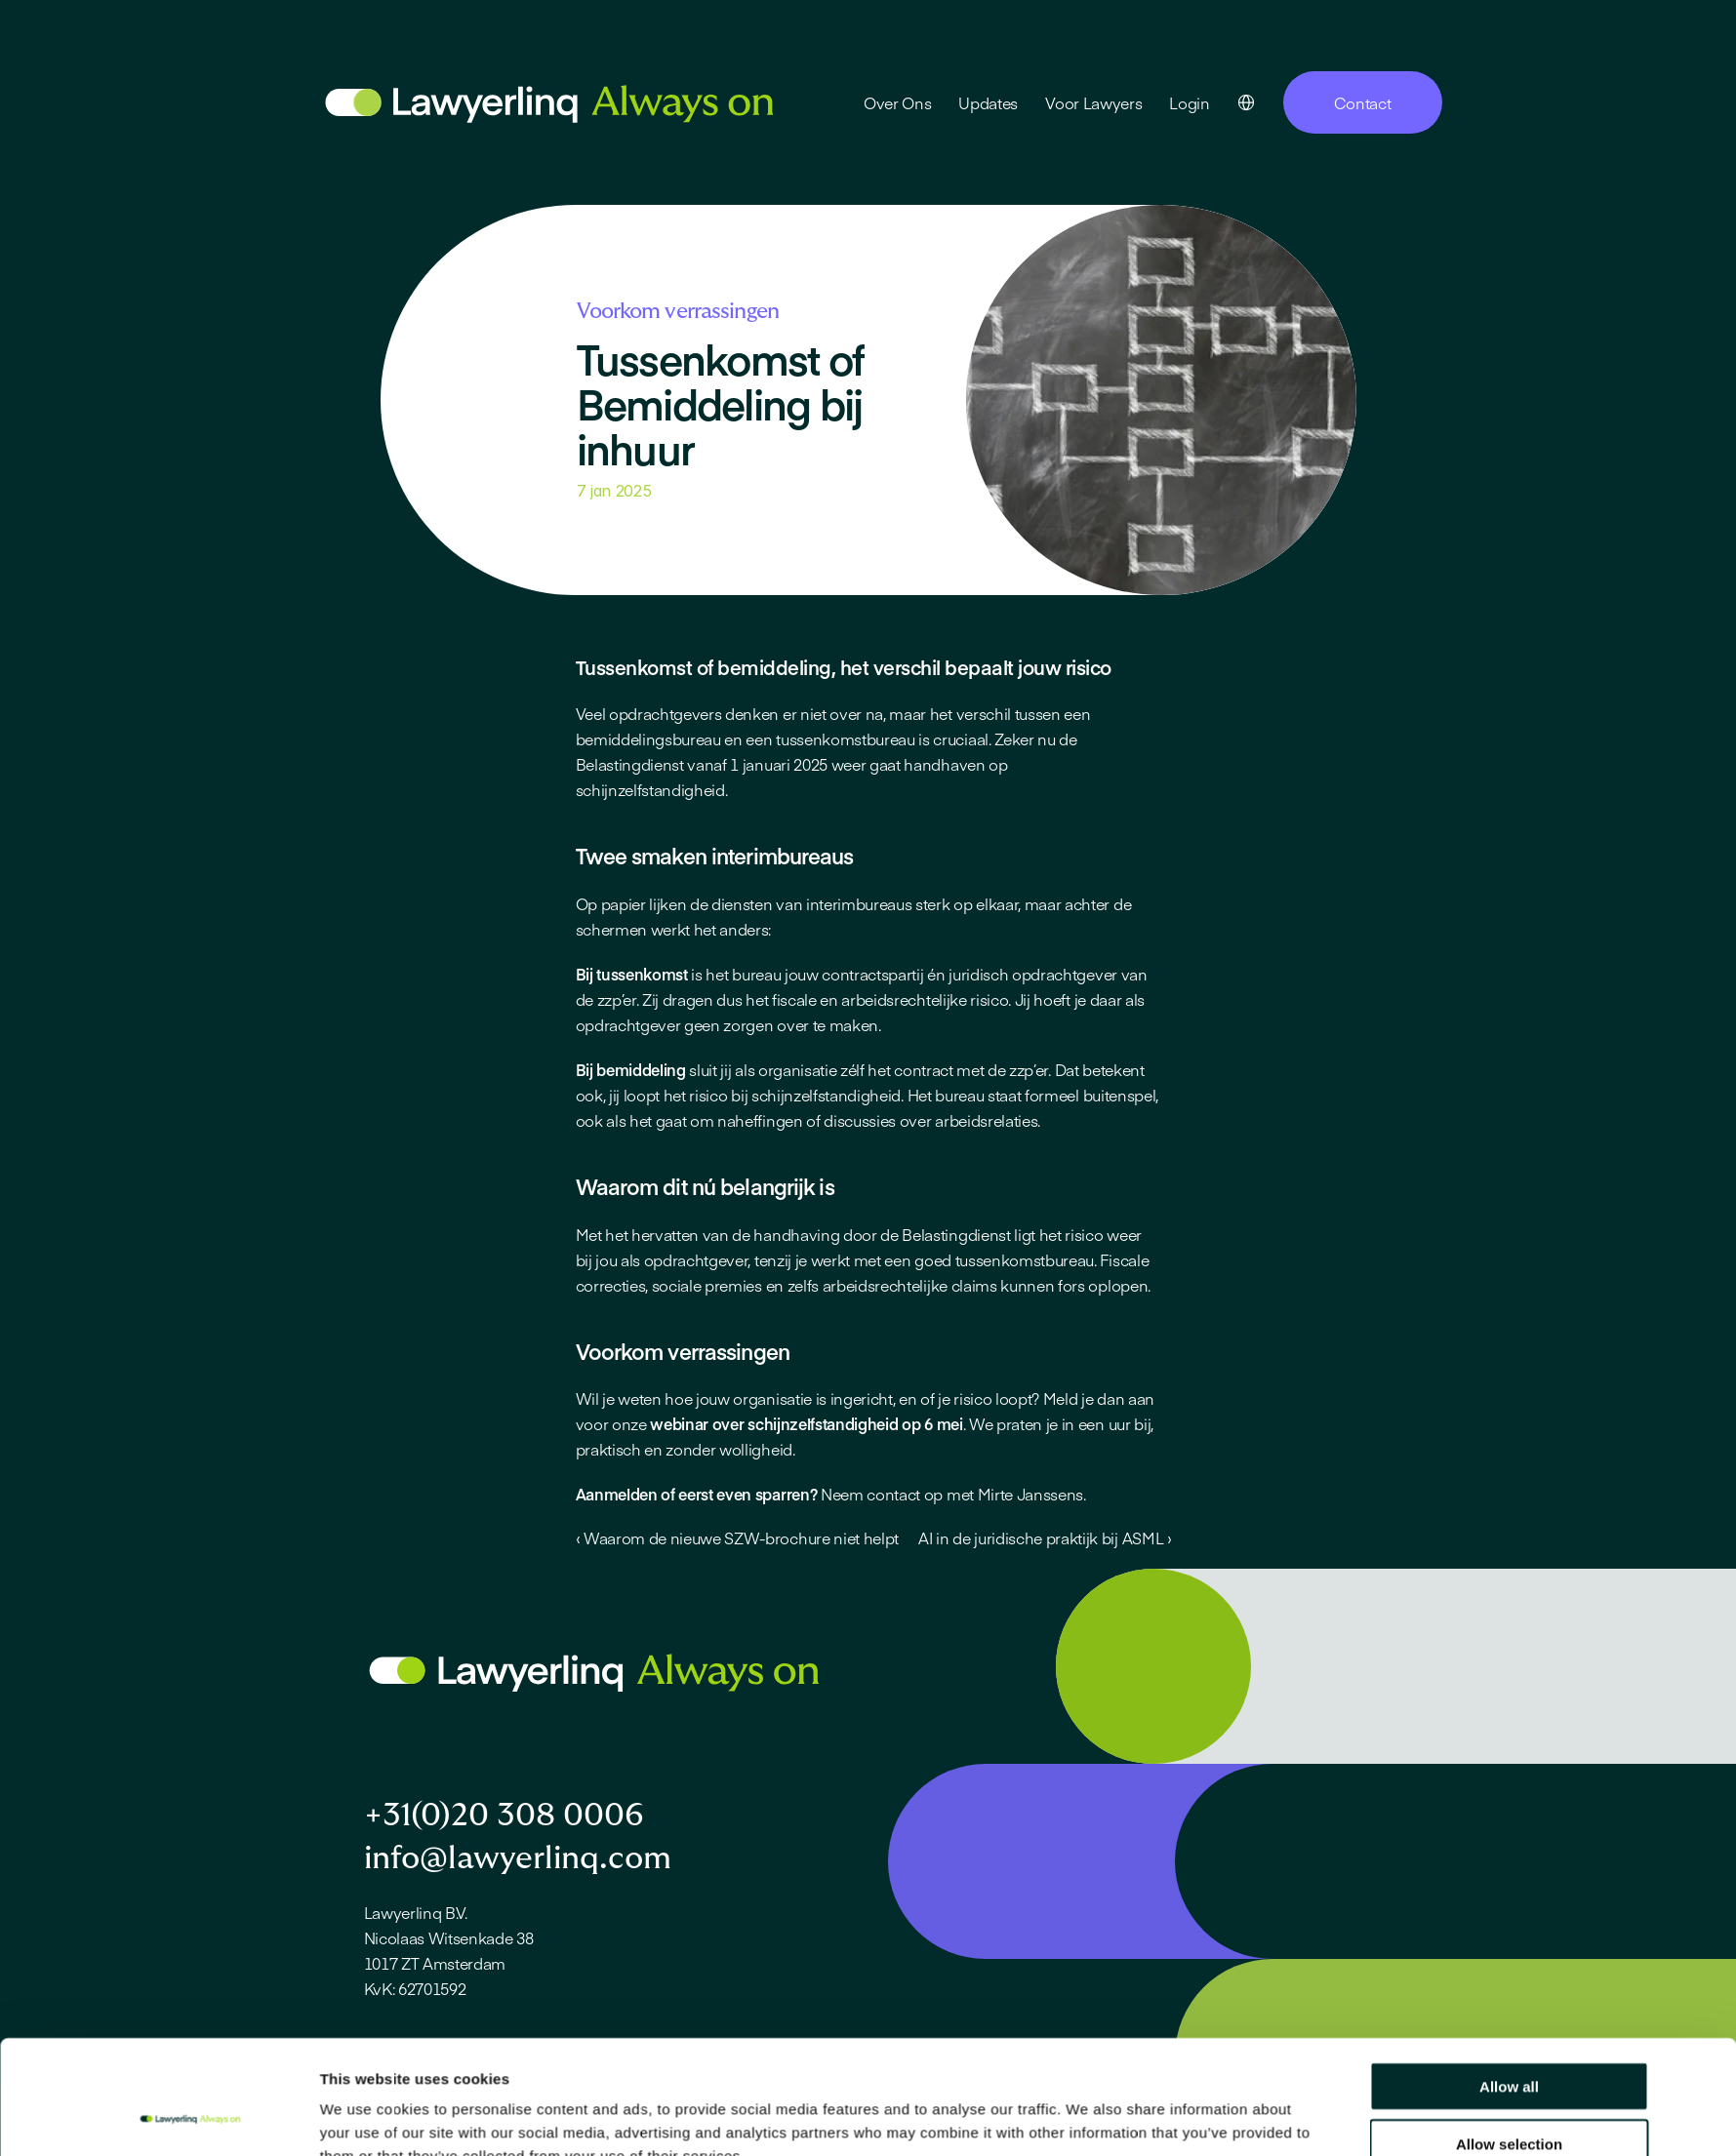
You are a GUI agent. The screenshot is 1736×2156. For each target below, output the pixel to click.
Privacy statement (418, 2115)
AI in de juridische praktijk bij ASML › (1045, 1537)
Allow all (1509, 1793)
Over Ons (897, 102)
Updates (988, 102)
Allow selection (1509, 1851)
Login (1189, 102)
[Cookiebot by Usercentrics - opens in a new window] (189, 1926)
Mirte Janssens (1031, 1493)
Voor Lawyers (1093, 102)
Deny (1509, 1907)
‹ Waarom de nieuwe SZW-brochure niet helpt (738, 1537)
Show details (1087, 1926)
